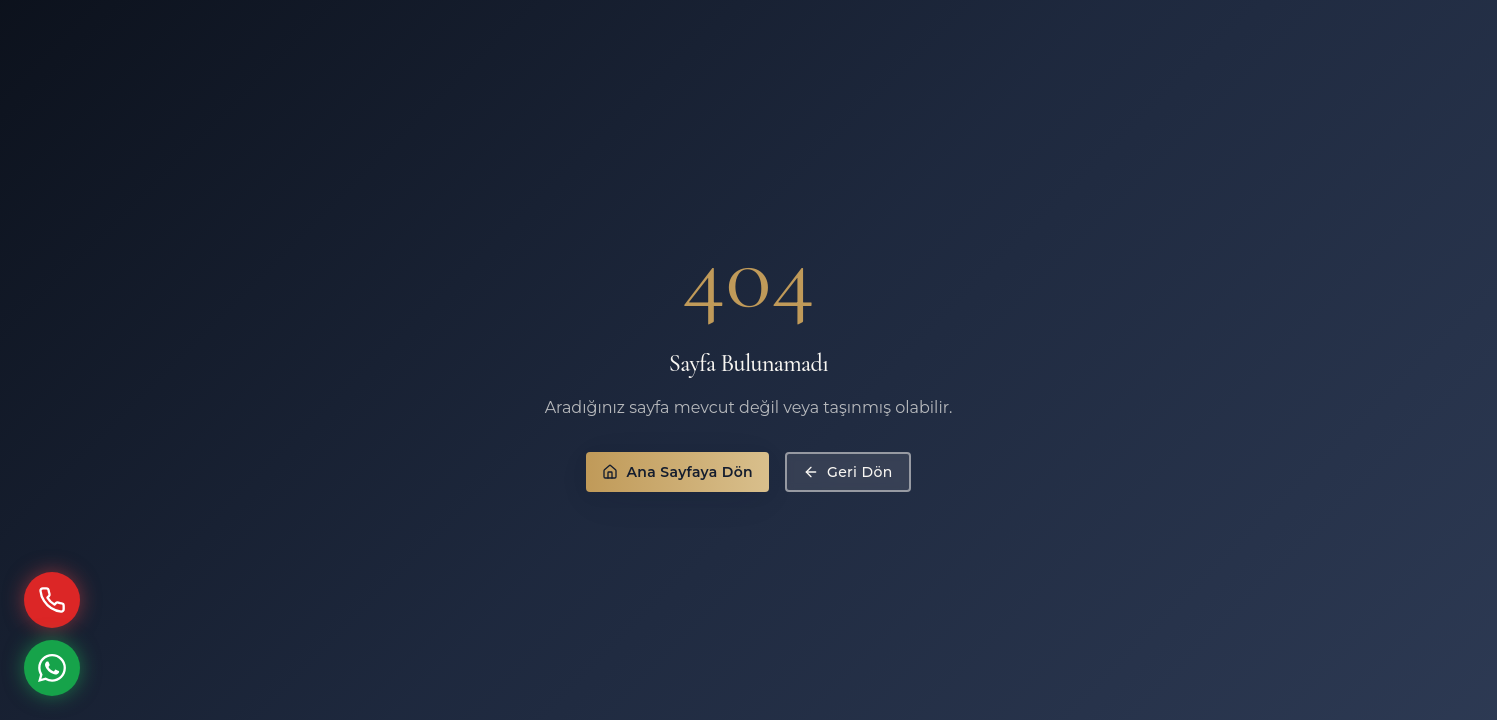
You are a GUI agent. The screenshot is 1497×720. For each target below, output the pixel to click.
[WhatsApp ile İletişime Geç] (52, 668)
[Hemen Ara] (52, 600)
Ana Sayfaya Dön (677, 472)
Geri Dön (847, 472)
